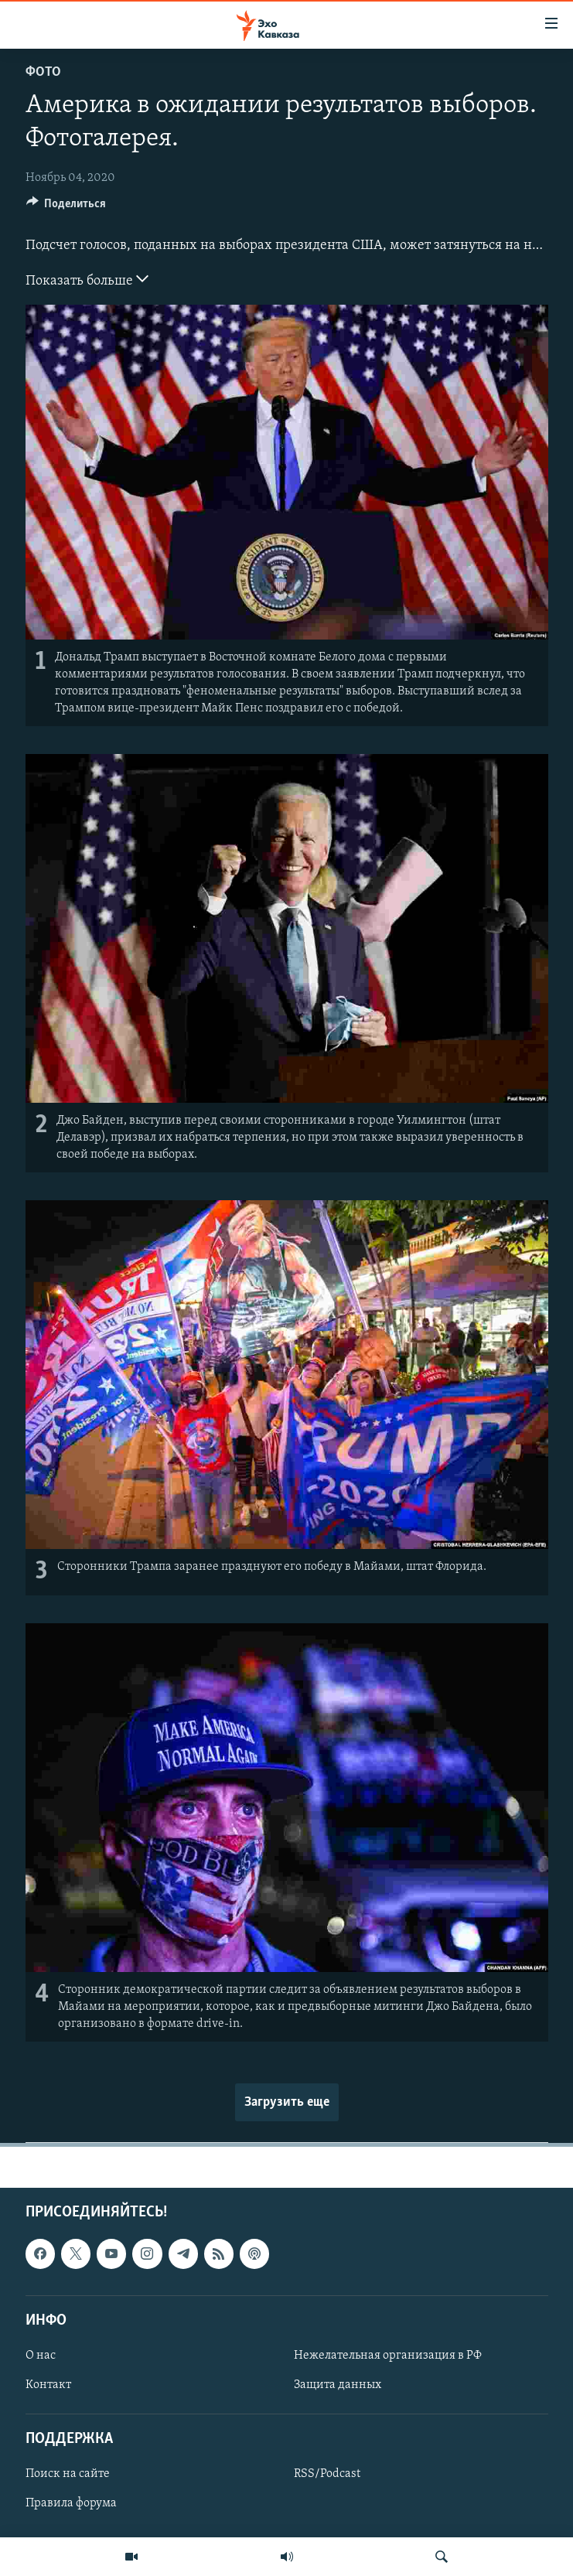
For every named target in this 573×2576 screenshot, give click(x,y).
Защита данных (337, 2385)
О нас (41, 2355)
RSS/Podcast (327, 2474)
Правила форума (71, 2504)
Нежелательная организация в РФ (388, 2355)
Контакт (48, 2385)
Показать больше (87, 279)
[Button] (66, 207)
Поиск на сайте (68, 2474)
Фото (43, 72)
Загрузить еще (286, 2102)
